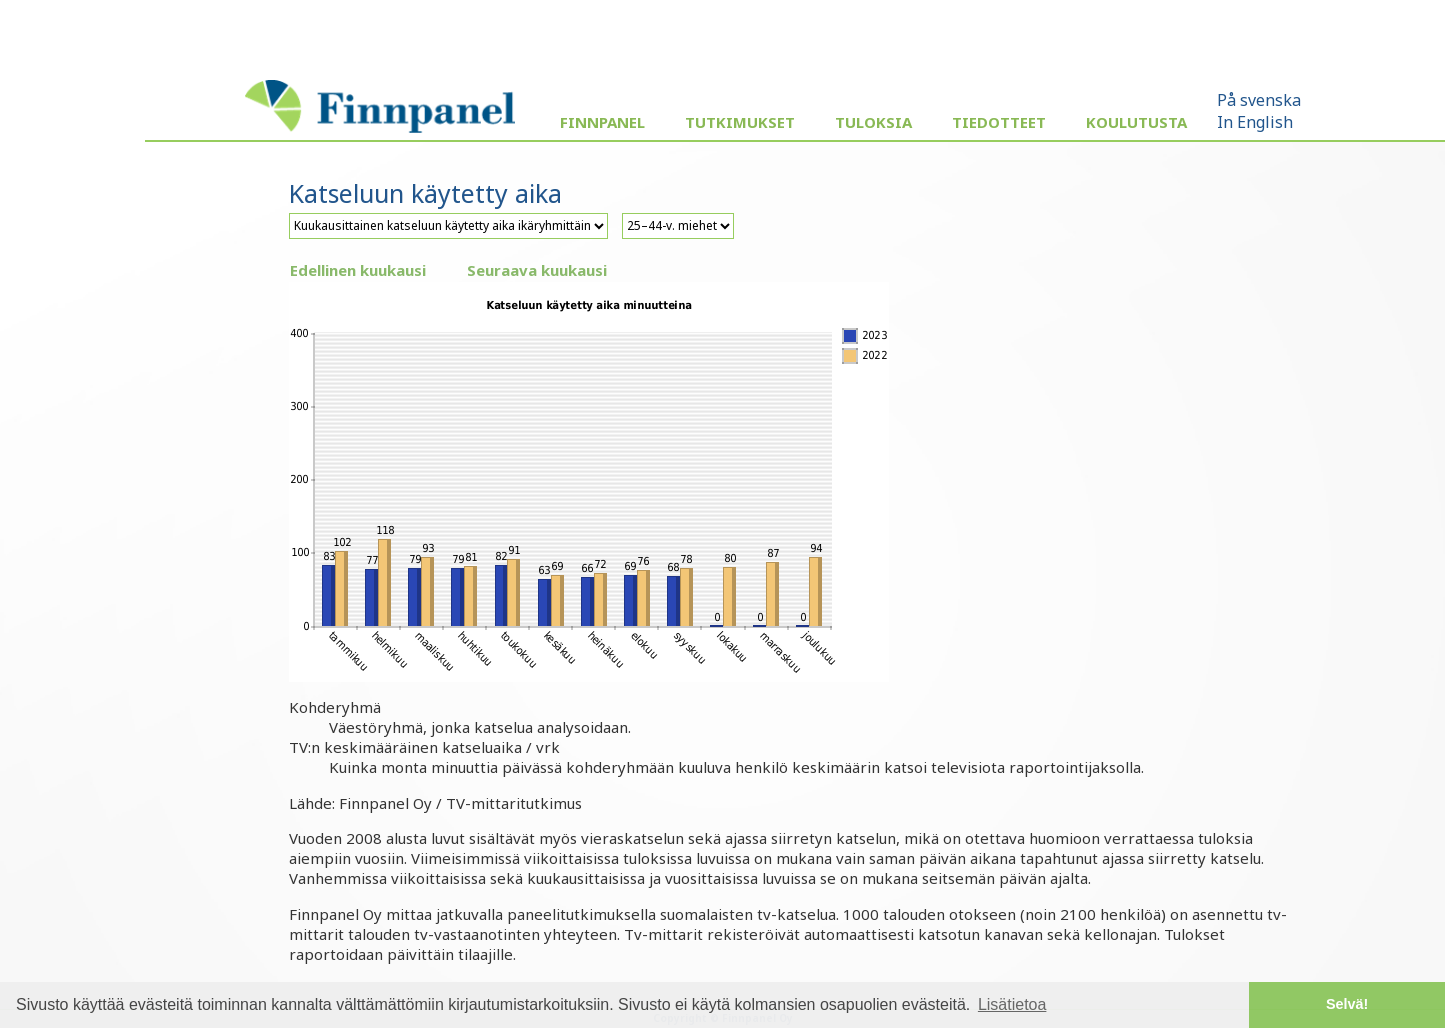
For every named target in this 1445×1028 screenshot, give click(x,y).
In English (1255, 122)
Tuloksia (873, 122)
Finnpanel (602, 122)
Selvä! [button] (1347, 1004)
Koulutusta (1136, 122)
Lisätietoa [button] (1012, 1004)
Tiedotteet (999, 122)
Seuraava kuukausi (537, 270)
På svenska (1259, 100)
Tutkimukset (740, 122)
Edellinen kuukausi (358, 270)
